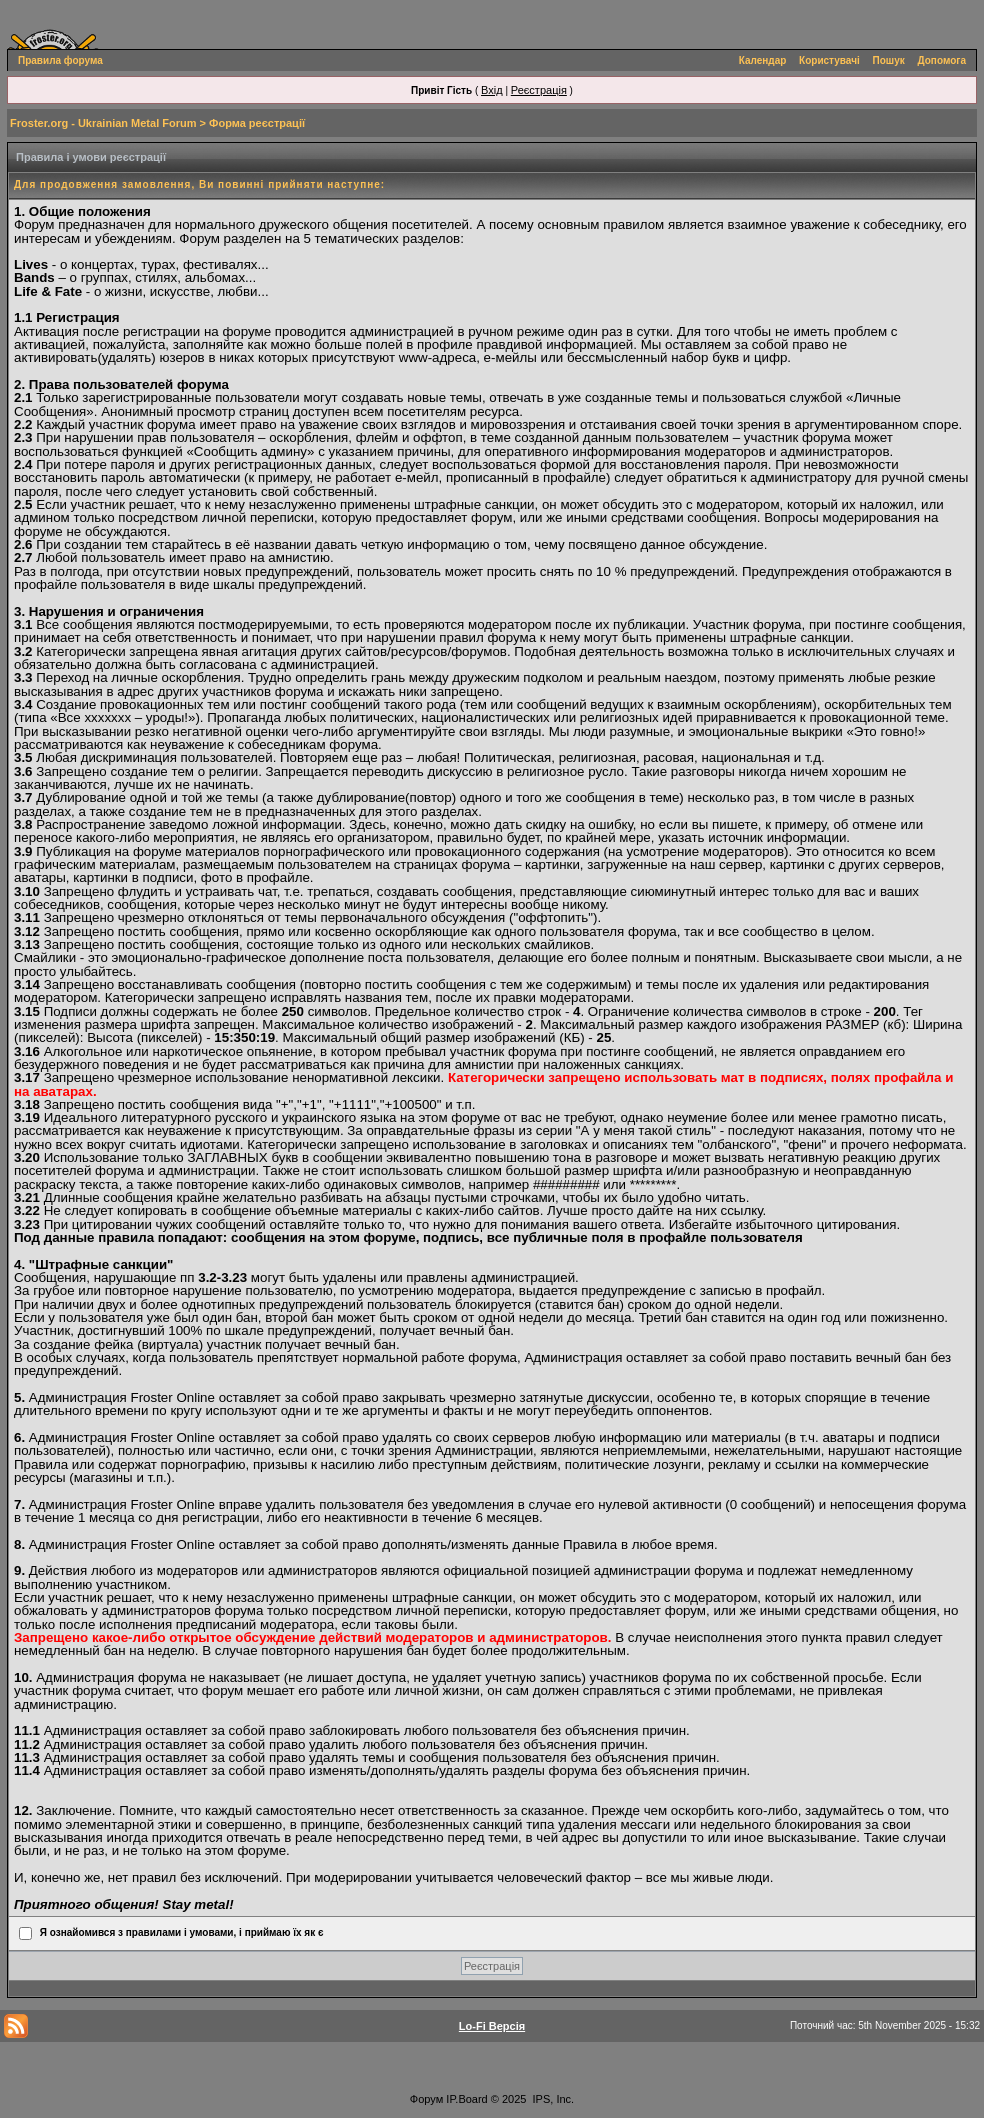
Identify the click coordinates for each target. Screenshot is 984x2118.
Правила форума (60, 60)
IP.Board (466, 2099)
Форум (426, 2099)
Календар (763, 60)
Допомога (942, 60)
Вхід (492, 90)
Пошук (889, 60)
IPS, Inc (552, 2099)
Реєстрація (539, 90)
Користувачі (829, 60)
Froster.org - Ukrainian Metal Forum (103, 123)
